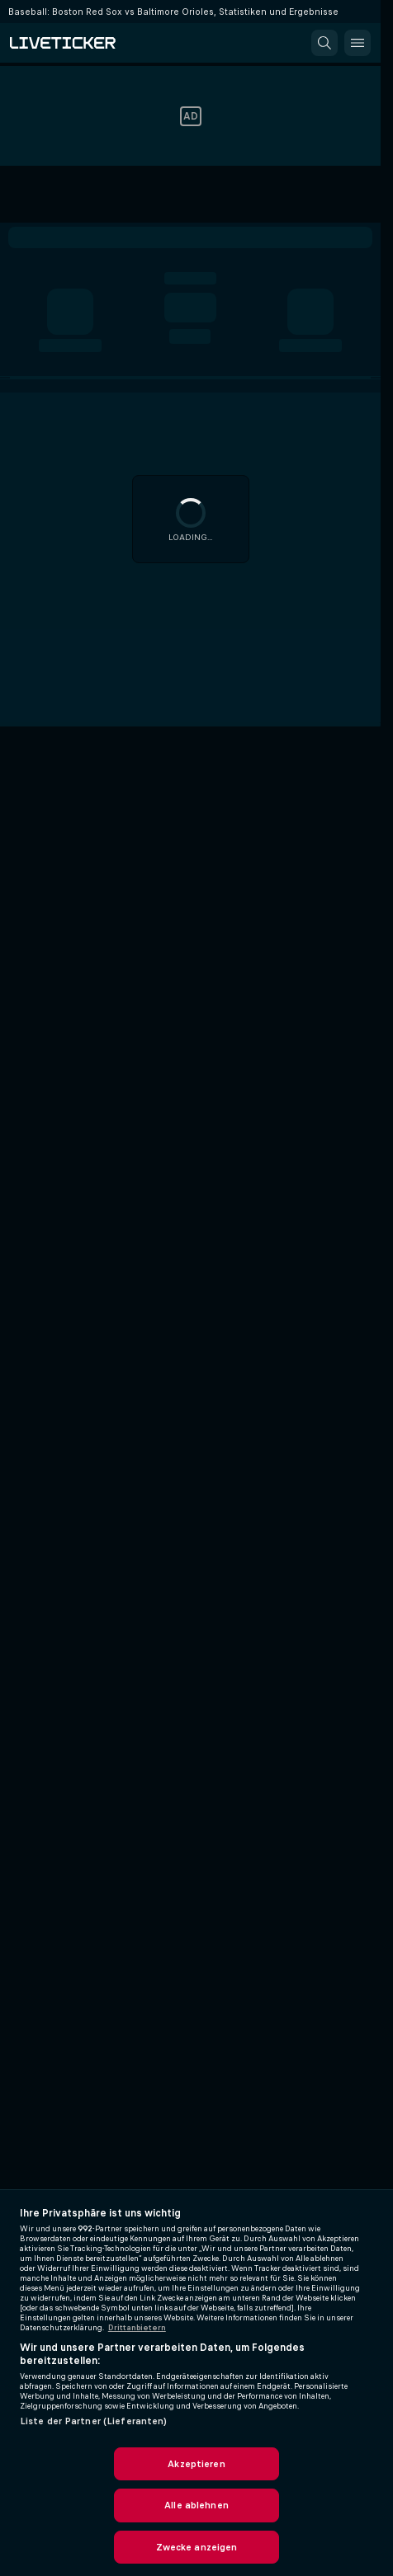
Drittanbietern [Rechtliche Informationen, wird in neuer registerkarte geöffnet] (137, 2328)
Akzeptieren (196, 2464)
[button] (324, 43)
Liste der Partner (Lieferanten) (94, 2421)
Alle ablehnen (196, 2505)
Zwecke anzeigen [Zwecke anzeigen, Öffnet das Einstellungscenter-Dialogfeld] (197, 2547)
